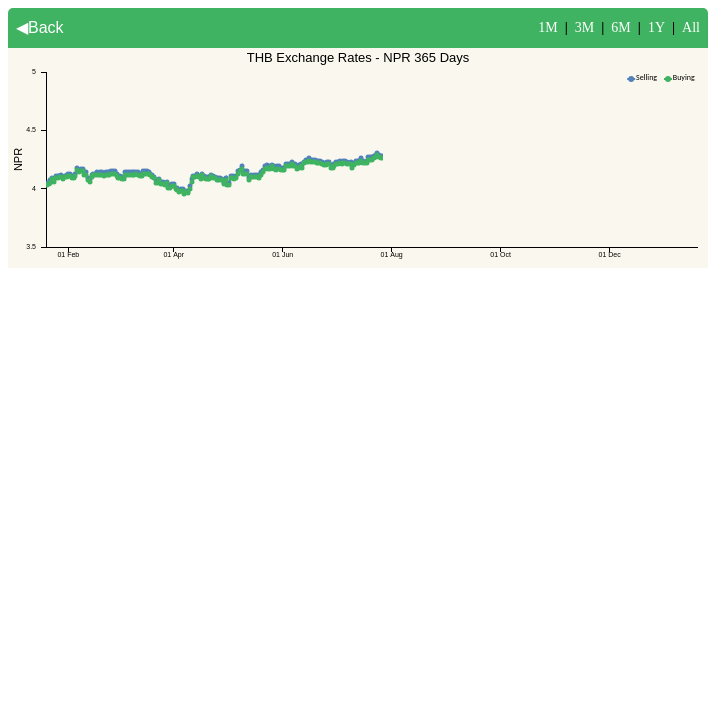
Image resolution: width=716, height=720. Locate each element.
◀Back (40, 27)
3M (584, 27)
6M (620, 27)
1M (547, 27)
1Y (656, 27)
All (691, 27)
